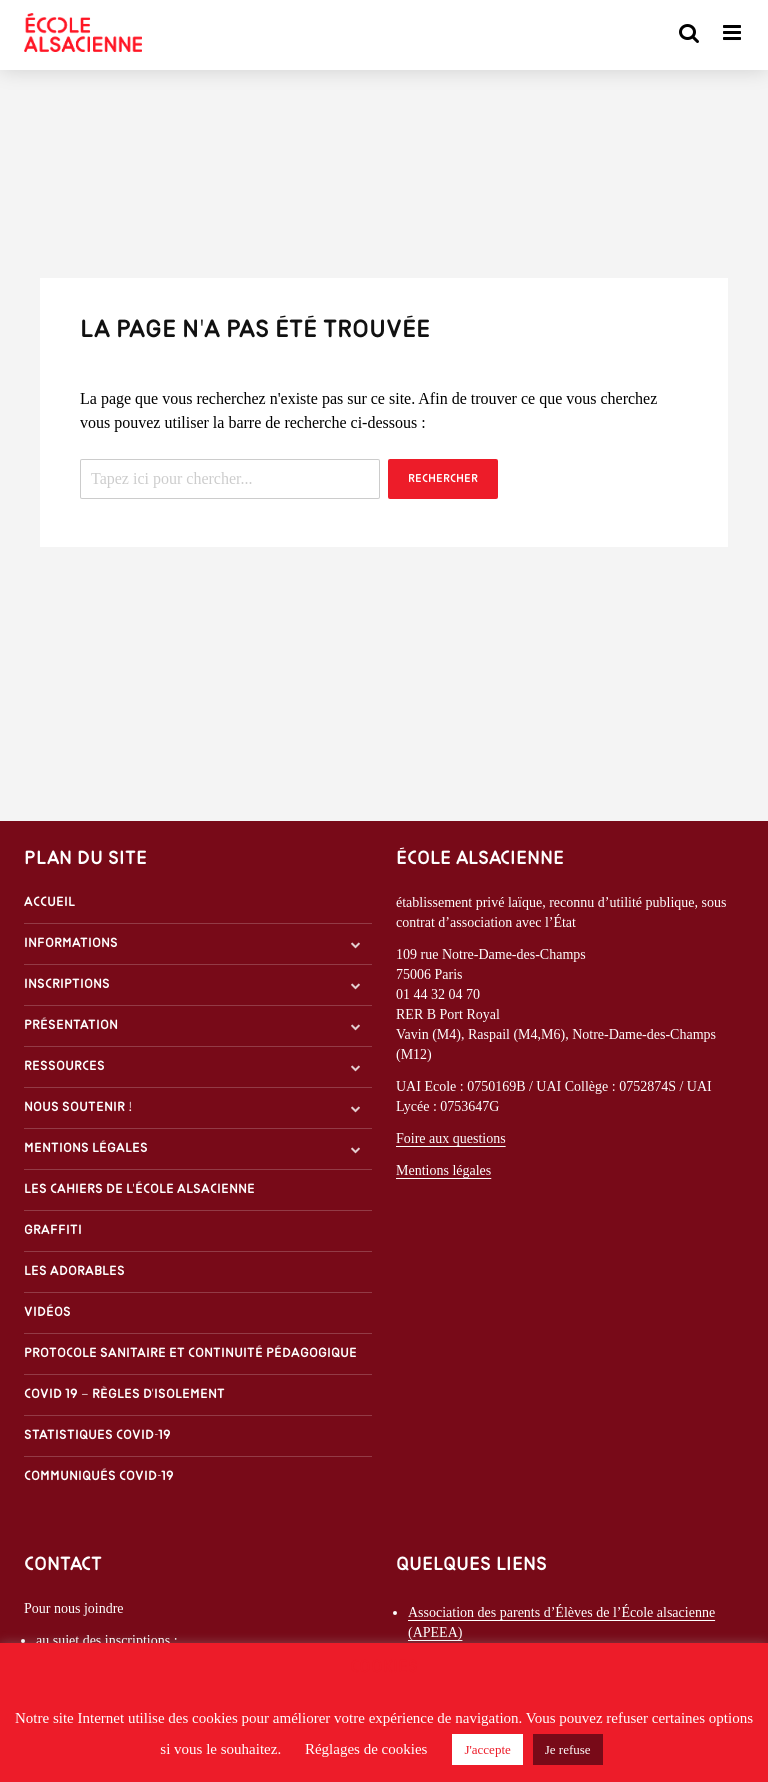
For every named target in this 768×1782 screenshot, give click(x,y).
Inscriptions (67, 984)
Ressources (64, 1066)
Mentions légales (86, 1148)
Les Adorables (74, 1271)
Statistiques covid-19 (97, 1435)
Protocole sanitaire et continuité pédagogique (190, 1353)
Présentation (71, 1025)
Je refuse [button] (568, 1749)
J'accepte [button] (487, 1749)
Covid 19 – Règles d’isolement (124, 1394)
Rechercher (443, 479)
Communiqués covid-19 (99, 1476)
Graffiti (53, 1230)
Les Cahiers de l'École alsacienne (139, 1189)
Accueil (49, 902)
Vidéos (47, 1312)
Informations (71, 943)
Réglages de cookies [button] (366, 1749)
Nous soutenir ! (78, 1107)
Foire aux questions (451, 1138)
